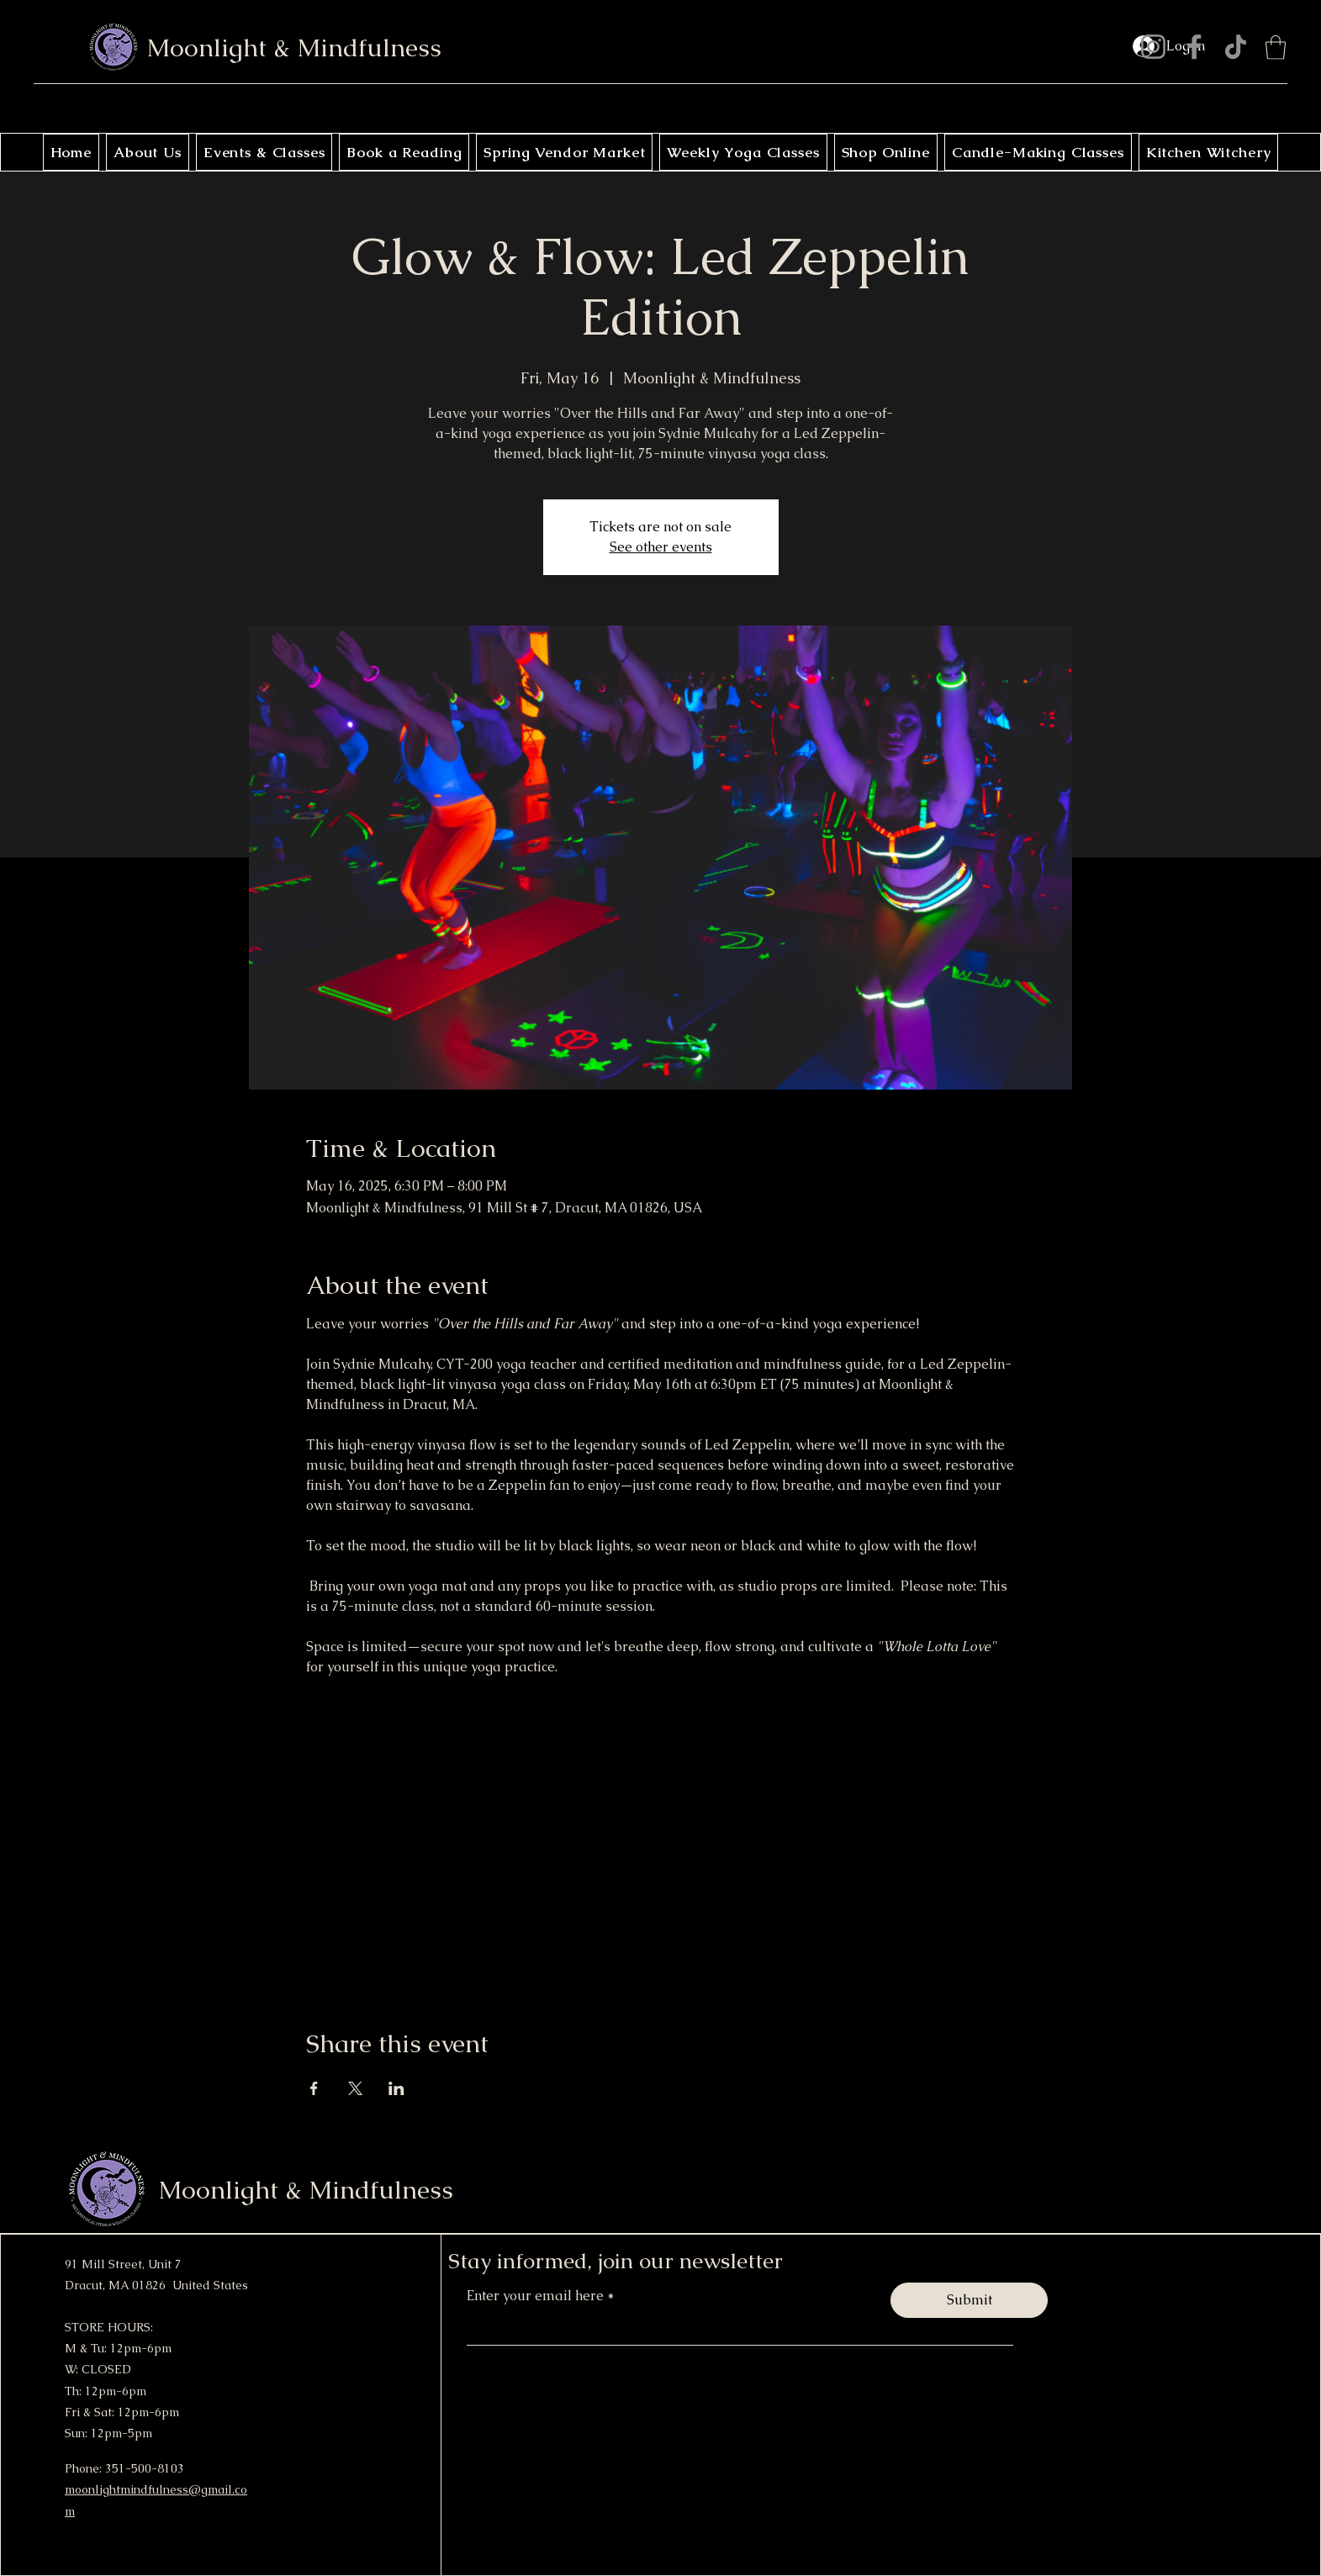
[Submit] (969, 2300)
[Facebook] (1194, 46)
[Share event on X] (355, 2088)
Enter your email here (537, 2296)
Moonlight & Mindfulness (293, 47)
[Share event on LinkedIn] (396, 2088)
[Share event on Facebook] (314, 2088)
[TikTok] (1235, 46)
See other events (661, 547)
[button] (1276, 47)
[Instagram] (1153, 46)
